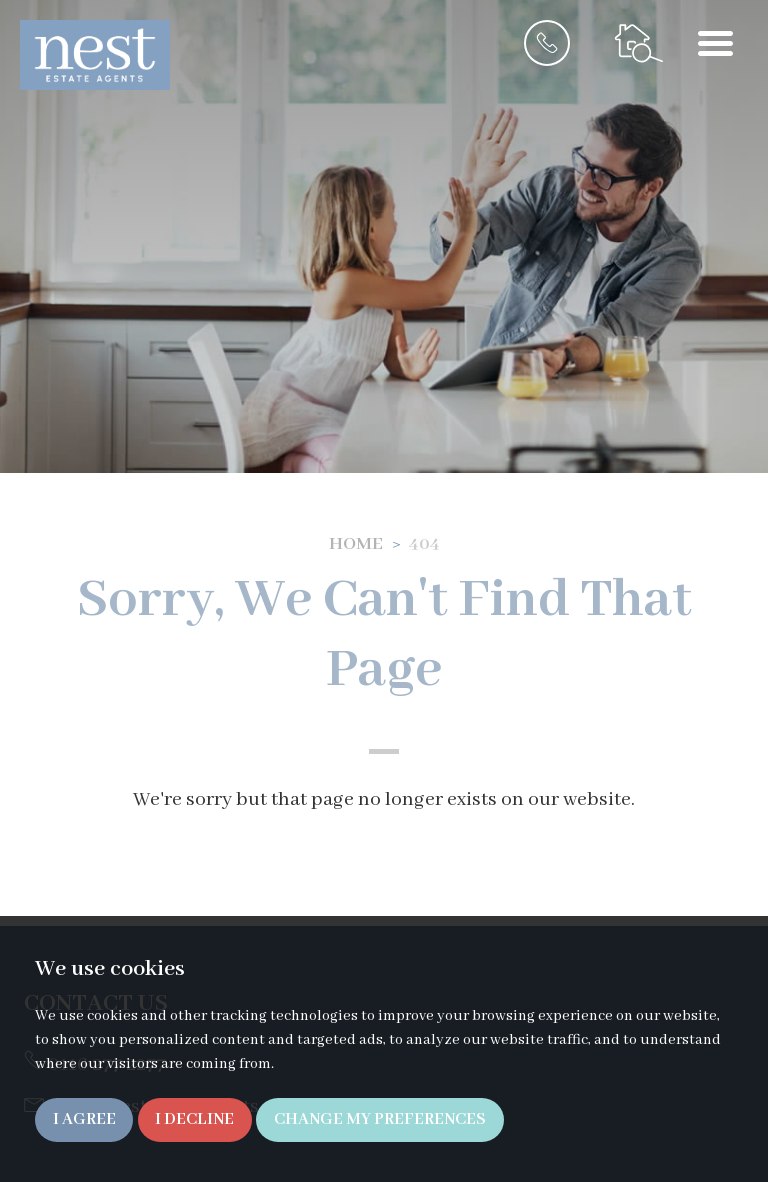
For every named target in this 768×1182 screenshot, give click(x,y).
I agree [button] (84, 1119)
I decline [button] (194, 1119)
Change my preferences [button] (380, 1119)
